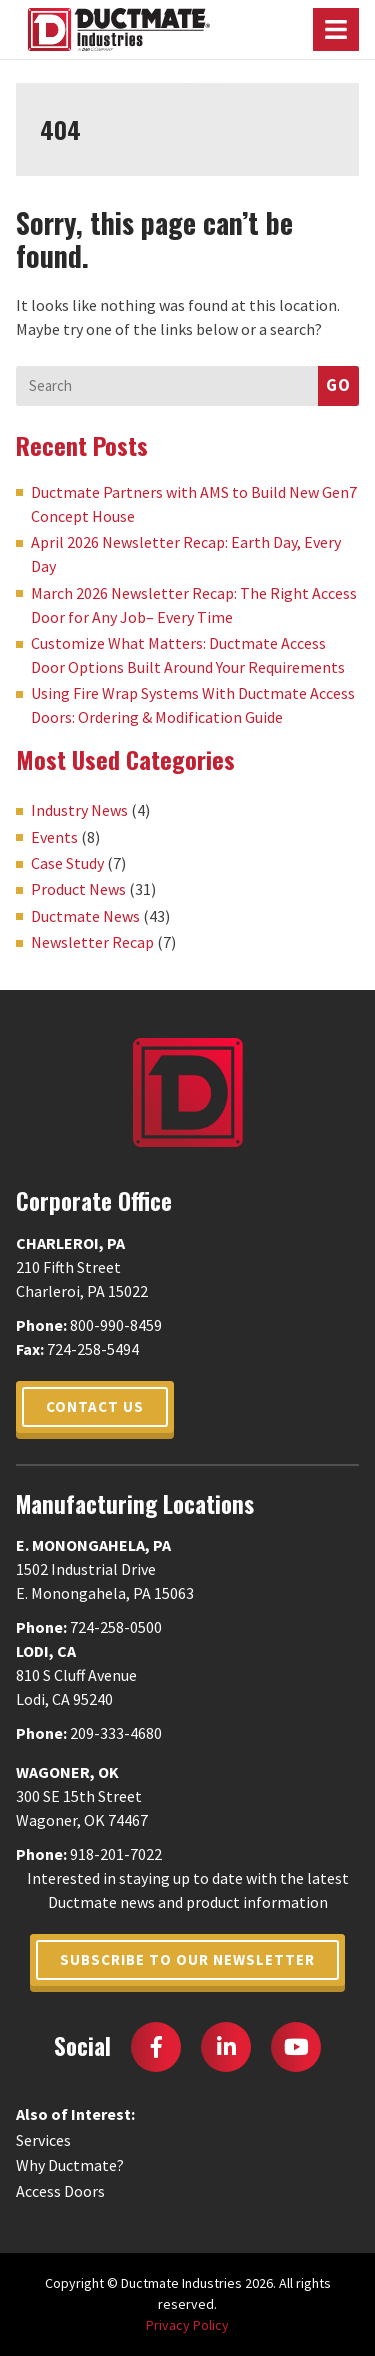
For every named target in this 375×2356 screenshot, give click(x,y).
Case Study (67, 863)
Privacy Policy (187, 2325)
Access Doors (60, 2191)
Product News (78, 889)
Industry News (79, 810)
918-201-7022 (116, 1854)
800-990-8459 (116, 1325)
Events (54, 837)
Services (43, 2140)
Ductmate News (85, 916)
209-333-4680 (116, 1733)
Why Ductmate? (70, 2165)
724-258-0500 (116, 1627)
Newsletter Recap (92, 942)
